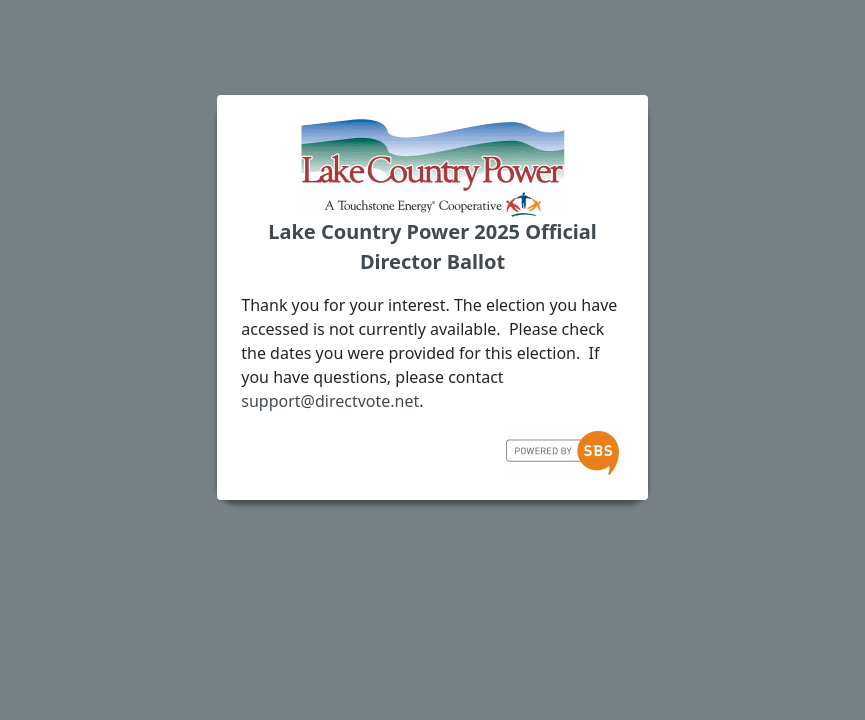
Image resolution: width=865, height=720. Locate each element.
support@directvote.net (330, 401)
